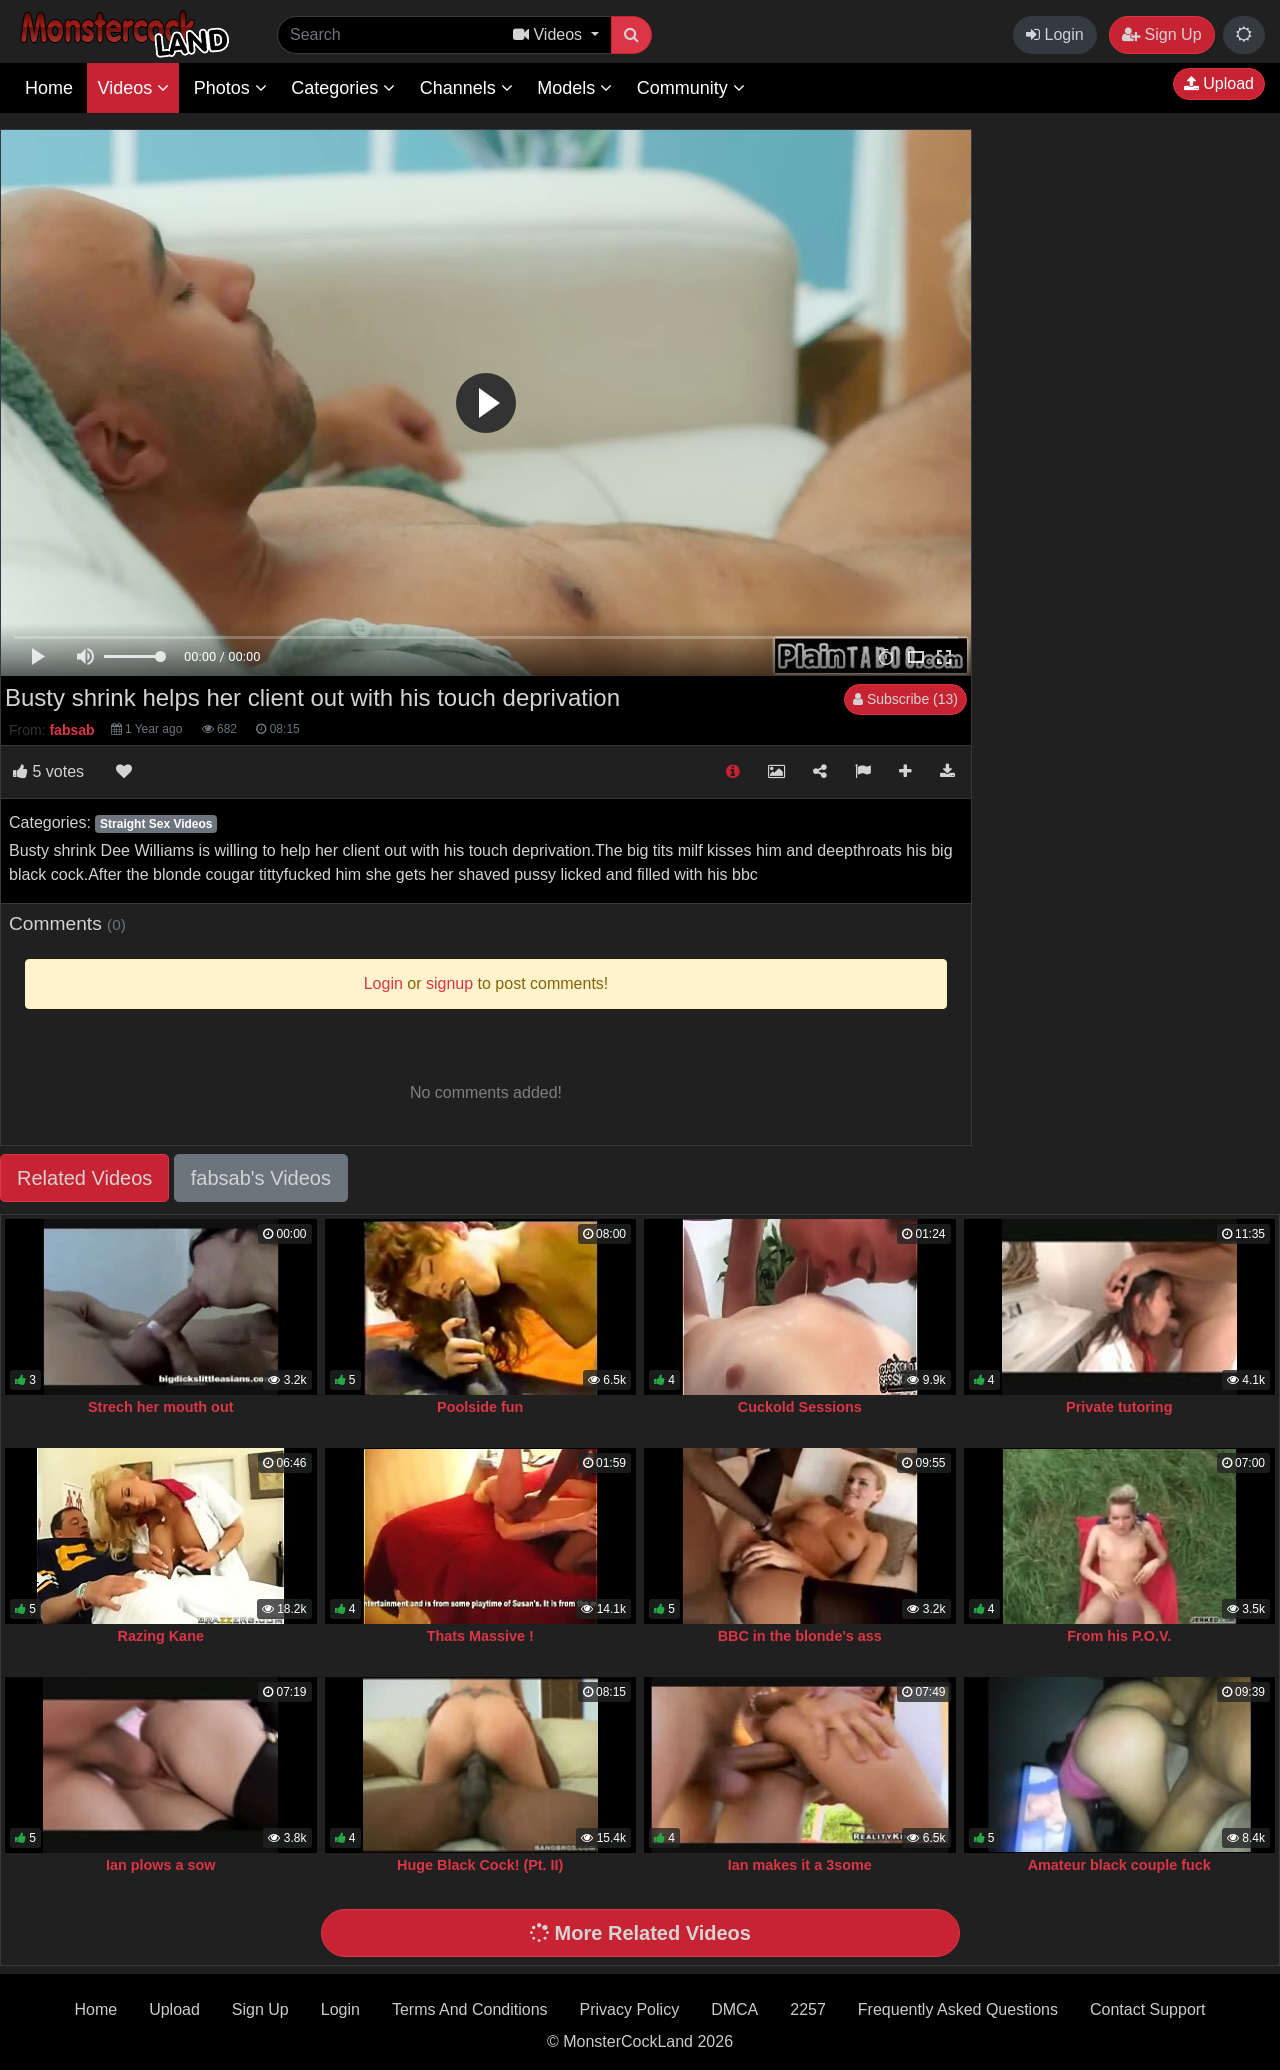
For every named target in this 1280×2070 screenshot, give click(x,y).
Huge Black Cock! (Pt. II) (480, 1865)
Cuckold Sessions (800, 1407)
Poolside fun (480, 1407)
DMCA (734, 2009)
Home (49, 88)
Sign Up (1161, 34)
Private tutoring (1119, 1407)
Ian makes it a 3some (800, 1865)
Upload (1219, 83)
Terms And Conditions (470, 2009)
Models (574, 88)
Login (1055, 34)
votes (48, 771)
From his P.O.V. (1119, 1636)
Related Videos (84, 1178)
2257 (808, 2009)
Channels (466, 88)
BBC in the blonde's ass (800, 1636)
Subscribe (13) (905, 699)
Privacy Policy (630, 2009)
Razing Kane (161, 1636)
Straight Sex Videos (156, 824)
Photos (230, 88)
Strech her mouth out (161, 1407)
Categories (343, 88)
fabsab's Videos (261, 1178)
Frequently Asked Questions (958, 2009)
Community (691, 88)
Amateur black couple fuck (1119, 1865)
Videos (133, 88)
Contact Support (1148, 2009)
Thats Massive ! (480, 1636)
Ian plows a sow (161, 1865)
